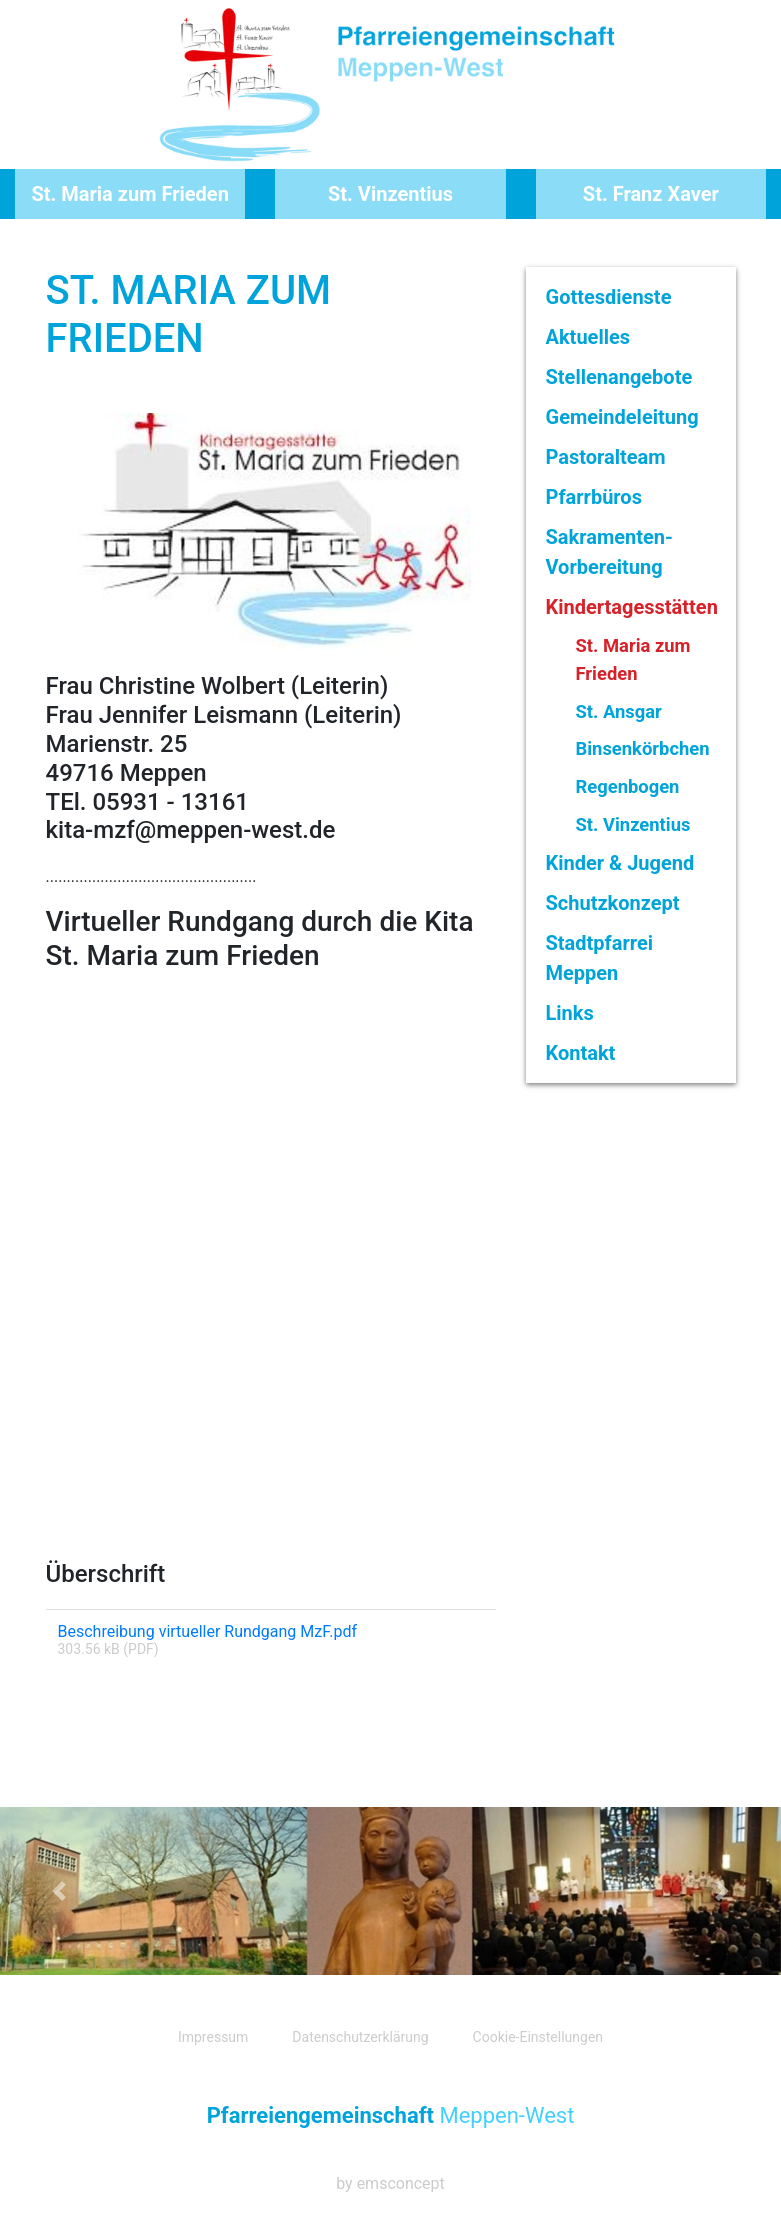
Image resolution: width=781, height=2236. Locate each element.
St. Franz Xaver (651, 194)
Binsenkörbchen (643, 748)
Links (570, 1013)
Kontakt (581, 1053)
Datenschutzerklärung (360, 2037)
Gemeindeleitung (622, 417)
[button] (58, 1890)
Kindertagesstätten (632, 607)
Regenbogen (628, 786)
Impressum (213, 2037)
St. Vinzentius (390, 194)
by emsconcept (390, 2183)
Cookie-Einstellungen (538, 2037)
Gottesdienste (609, 297)
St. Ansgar (619, 711)
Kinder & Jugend (620, 863)
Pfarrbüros (594, 497)
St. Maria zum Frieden (129, 194)
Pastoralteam (606, 457)
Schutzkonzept (613, 903)
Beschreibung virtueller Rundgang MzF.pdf (208, 1631)
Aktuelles (588, 337)
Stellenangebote (619, 377)
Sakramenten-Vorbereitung (609, 552)
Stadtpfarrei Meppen (599, 958)
